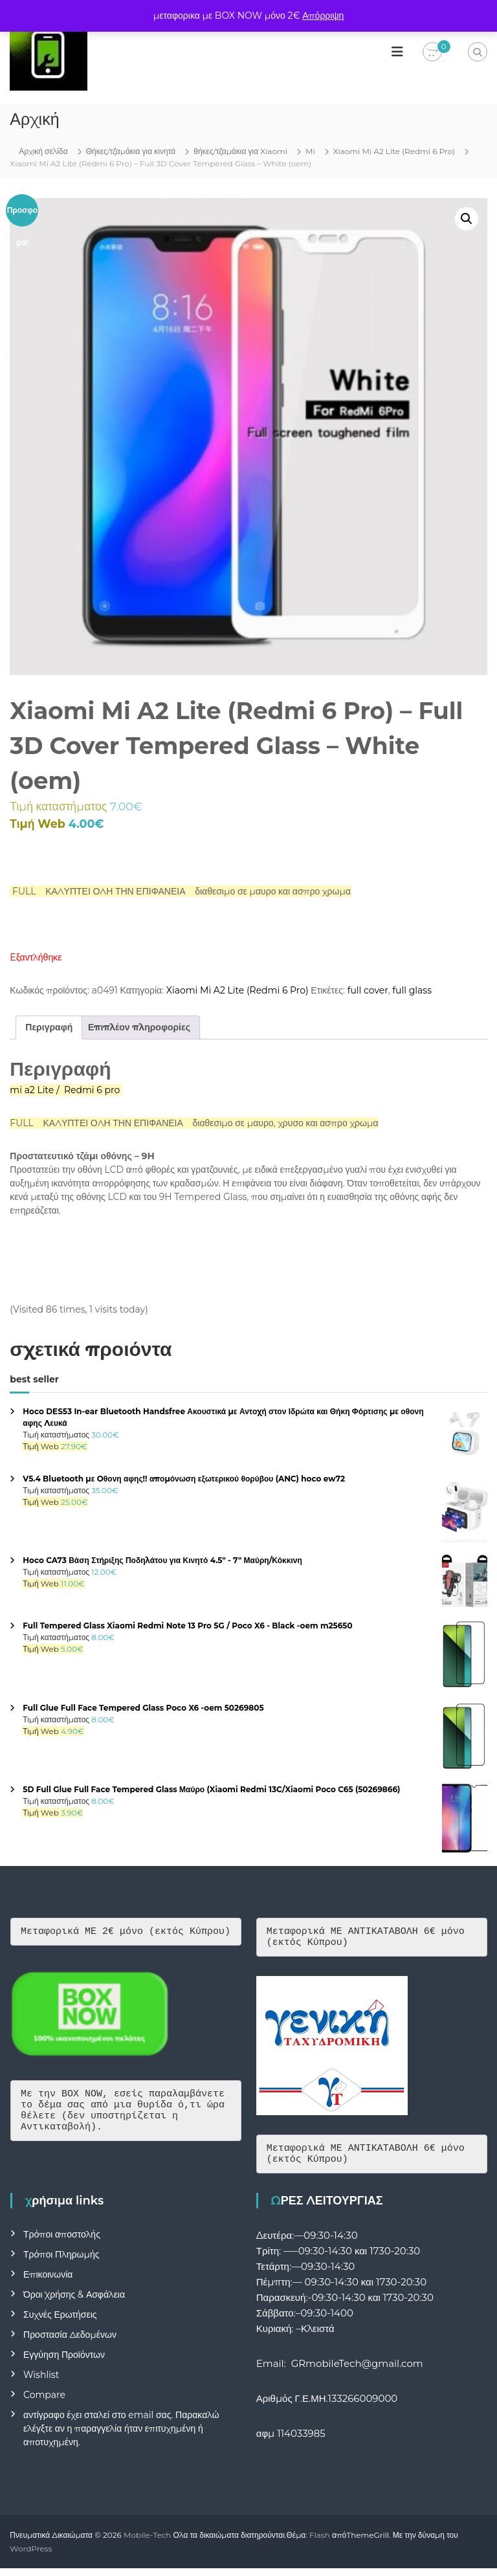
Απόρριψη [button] (323, 15)
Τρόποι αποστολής (61, 2242)
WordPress (31, 2556)
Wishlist (41, 2382)
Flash (319, 2543)
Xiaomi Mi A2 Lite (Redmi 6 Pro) (394, 151)
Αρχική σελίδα (43, 151)
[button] (466, 218)
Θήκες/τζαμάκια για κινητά (131, 151)
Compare (44, 2402)
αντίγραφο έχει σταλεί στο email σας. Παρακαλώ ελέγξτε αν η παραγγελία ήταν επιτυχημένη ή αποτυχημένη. (121, 2436)
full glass (412, 990)
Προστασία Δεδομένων (69, 2342)
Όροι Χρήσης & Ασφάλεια (74, 2302)
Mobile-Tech (147, 2543)
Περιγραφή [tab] (48, 1027)
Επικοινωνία (47, 2282)
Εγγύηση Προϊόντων (64, 2362)
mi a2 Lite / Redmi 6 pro (65, 1090)
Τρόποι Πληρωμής (61, 2262)
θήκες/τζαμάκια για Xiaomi (240, 151)
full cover (368, 990)
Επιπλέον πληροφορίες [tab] (139, 1027)
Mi (310, 151)
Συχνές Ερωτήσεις (60, 2322)
